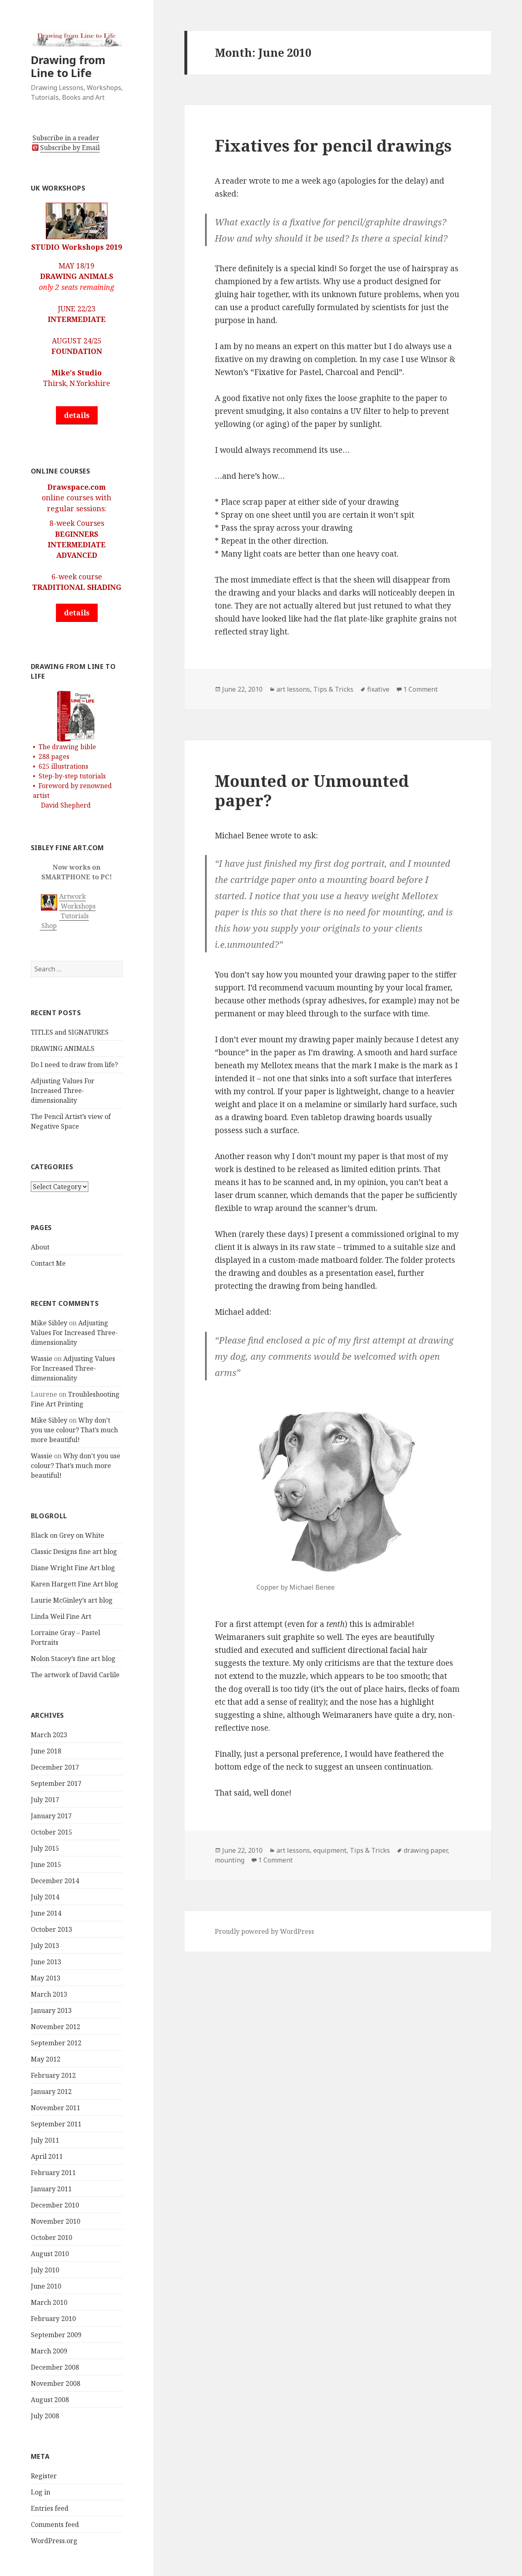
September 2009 (56, 2334)
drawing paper (425, 1850)
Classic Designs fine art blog (74, 1551)
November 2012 (55, 2026)
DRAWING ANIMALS (62, 1048)
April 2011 (47, 2156)
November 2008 (55, 2383)
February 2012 (53, 2075)
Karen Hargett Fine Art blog (74, 1583)
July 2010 (45, 2269)
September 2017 (56, 1783)
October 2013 (51, 1929)
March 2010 (49, 2302)
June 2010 (46, 2286)
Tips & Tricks (333, 689)
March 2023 (49, 1734)
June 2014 (46, 1913)
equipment (330, 1850)
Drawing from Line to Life (68, 66)
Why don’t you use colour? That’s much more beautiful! (74, 1430)
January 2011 (51, 2188)
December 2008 (55, 2367)
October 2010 (51, 2237)
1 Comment (420, 689)
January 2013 (51, 2010)
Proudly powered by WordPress (264, 1931)
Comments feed (55, 2524)
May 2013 (45, 1978)
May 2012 (45, 2059)
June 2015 (46, 1864)
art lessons (293, 689)
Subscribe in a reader (65, 137)
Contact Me (48, 1263)
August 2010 (50, 2253)
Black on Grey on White (67, 1535)
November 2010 (55, 2221)
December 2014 (55, 1880)
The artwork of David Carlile (75, 1674)
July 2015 (45, 1848)
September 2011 (56, 2124)
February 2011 (53, 2172)
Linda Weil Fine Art (61, 1616)
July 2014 (45, 1896)
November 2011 (55, 2107)
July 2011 (45, 2140)
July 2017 (45, 1799)
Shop (48, 925)
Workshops (77, 906)
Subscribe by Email (70, 147)
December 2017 (55, 1767)
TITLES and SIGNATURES (70, 1032)
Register (44, 2475)
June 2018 (46, 1751)
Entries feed (49, 2508)
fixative (378, 689)
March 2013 (49, 1994)
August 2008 (50, 2399)
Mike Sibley (49, 1322)
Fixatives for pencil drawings (333, 145)
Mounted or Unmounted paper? (312, 790)
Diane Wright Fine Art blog (73, 1567)
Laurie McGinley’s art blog (72, 1600)
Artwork (72, 896)
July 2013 (45, 1945)
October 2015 (51, 1832)
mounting (229, 1860)
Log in (40, 2492)
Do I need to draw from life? (74, 1064)
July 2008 (45, 2415)
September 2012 (56, 2042)
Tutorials (74, 915)
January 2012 (51, 2091)
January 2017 (51, 1815)
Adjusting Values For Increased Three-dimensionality (62, 1090)
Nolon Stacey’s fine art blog (73, 1658)
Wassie (41, 1358)
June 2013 (46, 1961)
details (77, 415)
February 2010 (53, 2318)
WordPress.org (54, 2540)
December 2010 (55, 2205)
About (40, 1247)
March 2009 (49, 2351)
